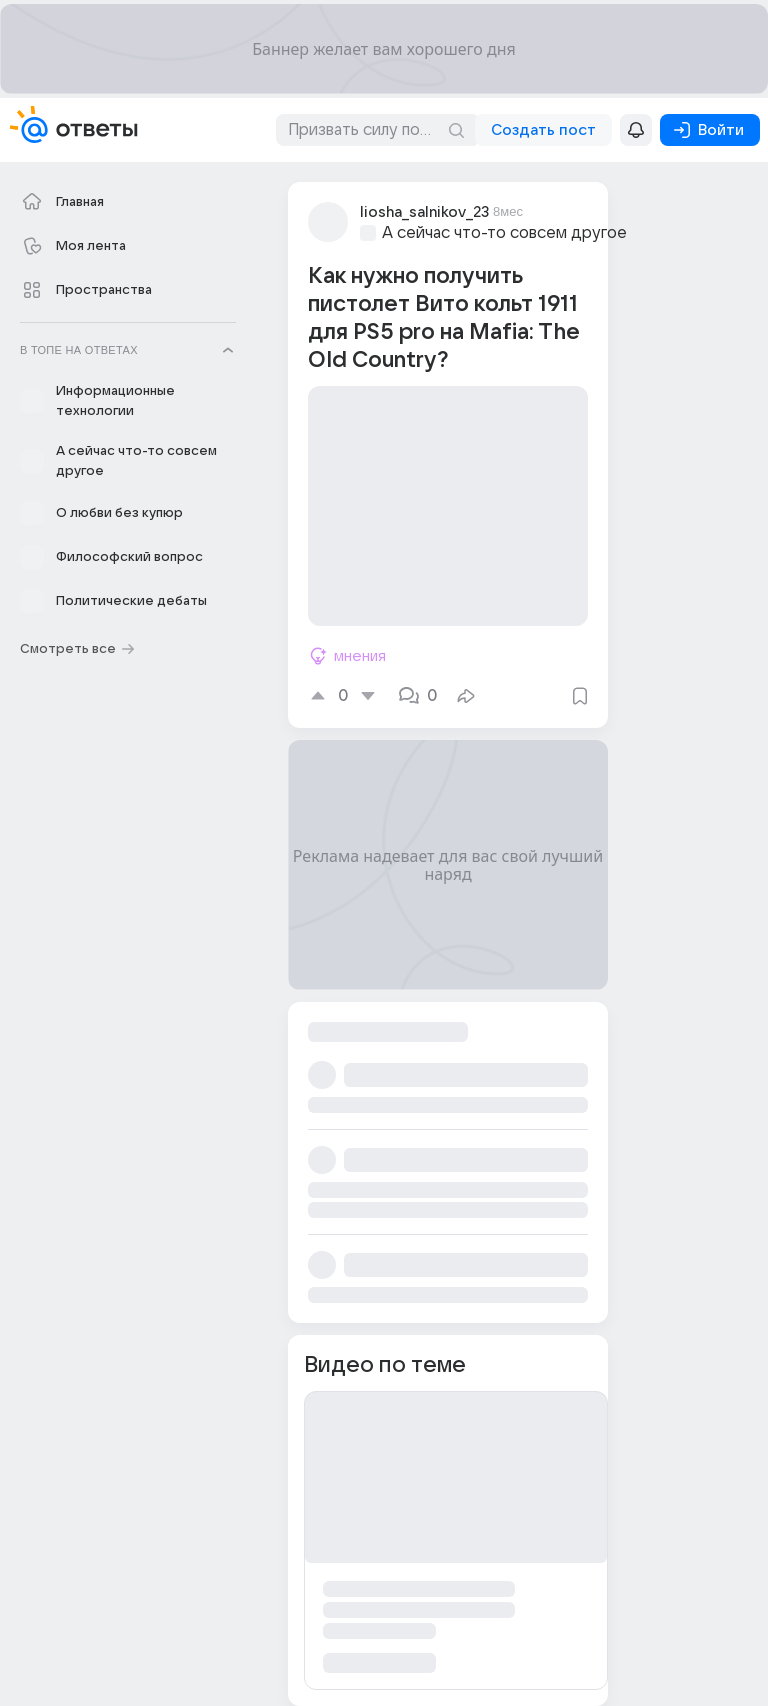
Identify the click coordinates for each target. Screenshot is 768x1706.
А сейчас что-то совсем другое (504, 233)
